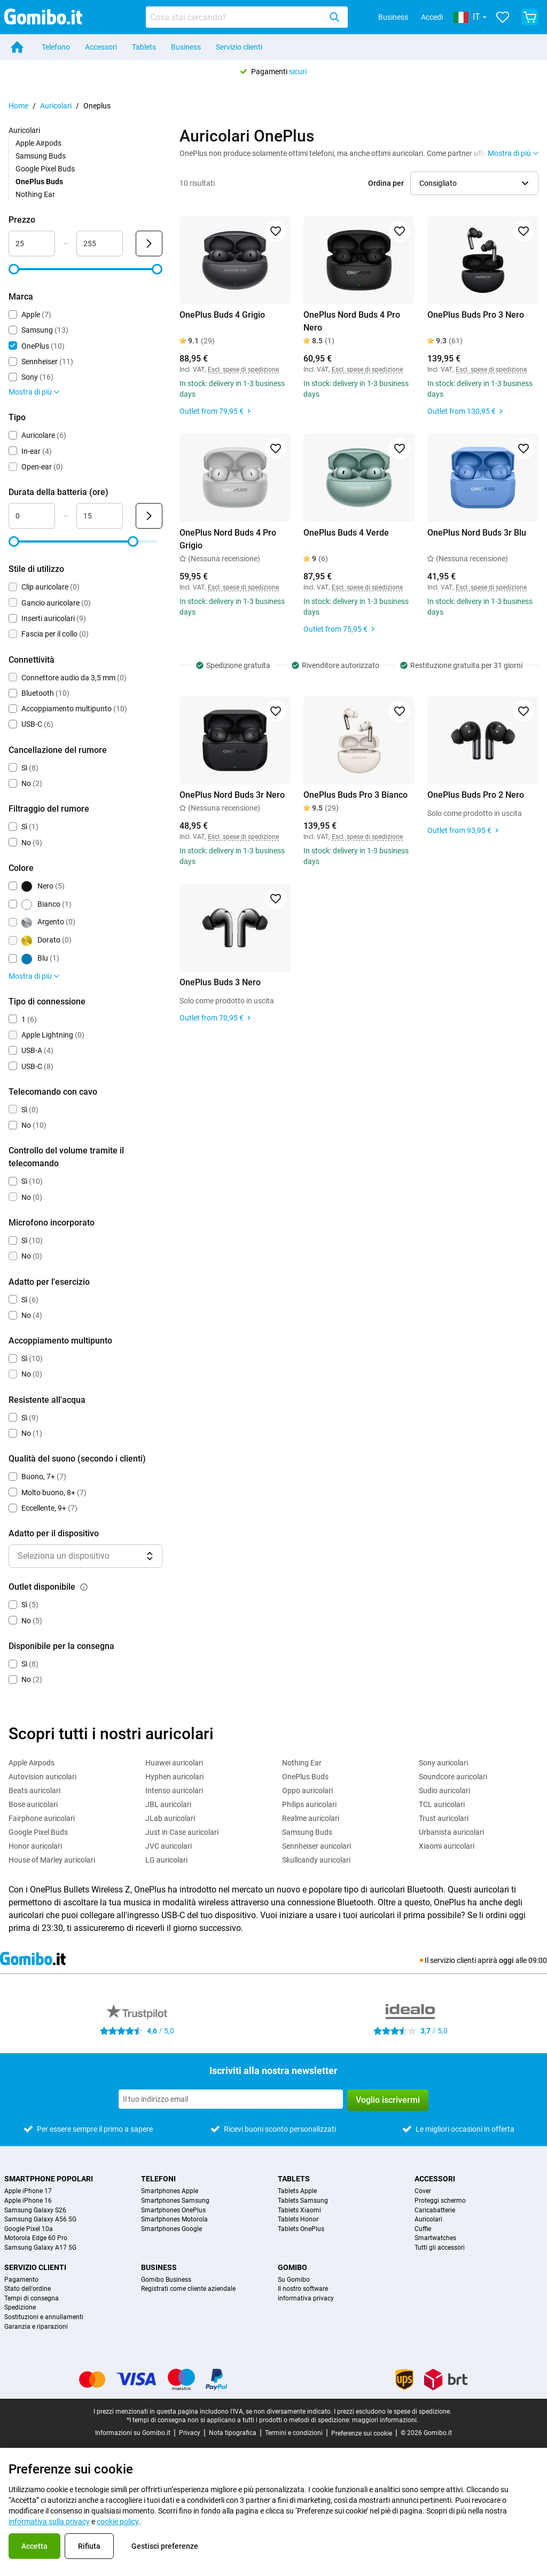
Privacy (189, 2433)
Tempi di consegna (31, 2298)
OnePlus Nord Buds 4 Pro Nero (351, 321)
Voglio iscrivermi (388, 2100)
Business (393, 17)
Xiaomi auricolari (446, 1846)
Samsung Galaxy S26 (35, 2210)
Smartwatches (435, 2238)
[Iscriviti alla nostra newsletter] (231, 2099)
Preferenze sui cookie (361, 2433)
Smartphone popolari (48, 2178)
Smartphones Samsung (175, 2200)
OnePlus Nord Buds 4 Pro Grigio (227, 539)
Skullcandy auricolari (316, 1860)
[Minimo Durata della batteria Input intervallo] (32, 516)
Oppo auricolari (307, 1790)
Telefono (56, 47)
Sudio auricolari (444, 1790)
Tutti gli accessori (440, 2247)
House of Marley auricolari (52, 1860)
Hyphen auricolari (174, 1776)
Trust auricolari (443, 1818)
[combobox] (246, 17)
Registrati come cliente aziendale (188, 2289)
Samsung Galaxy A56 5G (40, 2219)
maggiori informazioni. (385, 2420)
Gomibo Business (166, 2279)
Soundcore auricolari (453, 1776)
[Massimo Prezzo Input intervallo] (99, 243)
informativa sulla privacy (49, 2521)
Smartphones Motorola (174, 2219)
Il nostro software (303, 2289)
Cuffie (423, 2229)
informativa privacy (306, 2298)
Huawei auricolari (174, 1762)
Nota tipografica (232, 2433)
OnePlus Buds (305, 1776)
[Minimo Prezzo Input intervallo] (32, 243)
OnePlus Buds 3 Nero (220, 982)
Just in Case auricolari (181, 1832)
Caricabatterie (435, 2210)
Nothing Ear (35, 194)
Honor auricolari (35, 1846)
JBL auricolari (168, 1804)
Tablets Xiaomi (299, 2210)
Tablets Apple (297, 2191)
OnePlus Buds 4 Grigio (222, 315)
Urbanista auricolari (451, 1832)
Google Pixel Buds (45, 168)
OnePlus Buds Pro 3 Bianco (355, 795)
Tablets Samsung (303, 2200)
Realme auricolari (310, 1818)
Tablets (144, 47)
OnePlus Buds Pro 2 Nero (475, 795)
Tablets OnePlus (301, 2229)
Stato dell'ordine (27, 2289)
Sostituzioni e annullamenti (43, 2317)
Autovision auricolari (42, 1776)
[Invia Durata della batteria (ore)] (149, 516)
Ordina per (386, 183)
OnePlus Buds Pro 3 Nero (475, 315)
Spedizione (20, 2307)
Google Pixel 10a (28, 2229)
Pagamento (21, 2279)
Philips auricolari (309, 1804)
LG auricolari (166, 1860)
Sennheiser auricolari (316, 1846)
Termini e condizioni (294, 2433)
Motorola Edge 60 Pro (35, 2238)
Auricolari (56, 105)
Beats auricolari (34, 1790)
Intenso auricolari (174, 1790)
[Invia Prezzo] (149, 243)
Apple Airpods (38, 143)
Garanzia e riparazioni (36, 2326)
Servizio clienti (239, 47)
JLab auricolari (170, 1818)
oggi (506, 1960)
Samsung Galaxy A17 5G (40, 2247)
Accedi (432, 17)
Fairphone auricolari (42, 1818)
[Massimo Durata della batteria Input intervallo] (99, 516)
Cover (423, 2191)
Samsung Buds (40, 156)
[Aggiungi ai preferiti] (275, 231)
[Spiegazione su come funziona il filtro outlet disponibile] (84, 1587)
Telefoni (158, 2178)
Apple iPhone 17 (28, 2191)
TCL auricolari (442, 1804)
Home (18, 105)
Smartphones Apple (169, 2191)
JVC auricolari (168, 1846)
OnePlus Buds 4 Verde (346, 533)
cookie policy (118, 2521)
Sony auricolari (443, 1762)
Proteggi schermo (440, 2200)
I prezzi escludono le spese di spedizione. (392, 2411)
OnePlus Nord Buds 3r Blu (476, 533)
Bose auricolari (33, 1804)
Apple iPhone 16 (28, 2200)
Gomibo (292, 2267)
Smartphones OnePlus (173, 2210)
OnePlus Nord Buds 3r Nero (232, 795)
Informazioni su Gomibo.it (132, 2433)
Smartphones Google (171, 2229)
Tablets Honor (298, 2219)
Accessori (101, 47)
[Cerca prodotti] (235, 17)
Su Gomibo (294, 2279)
